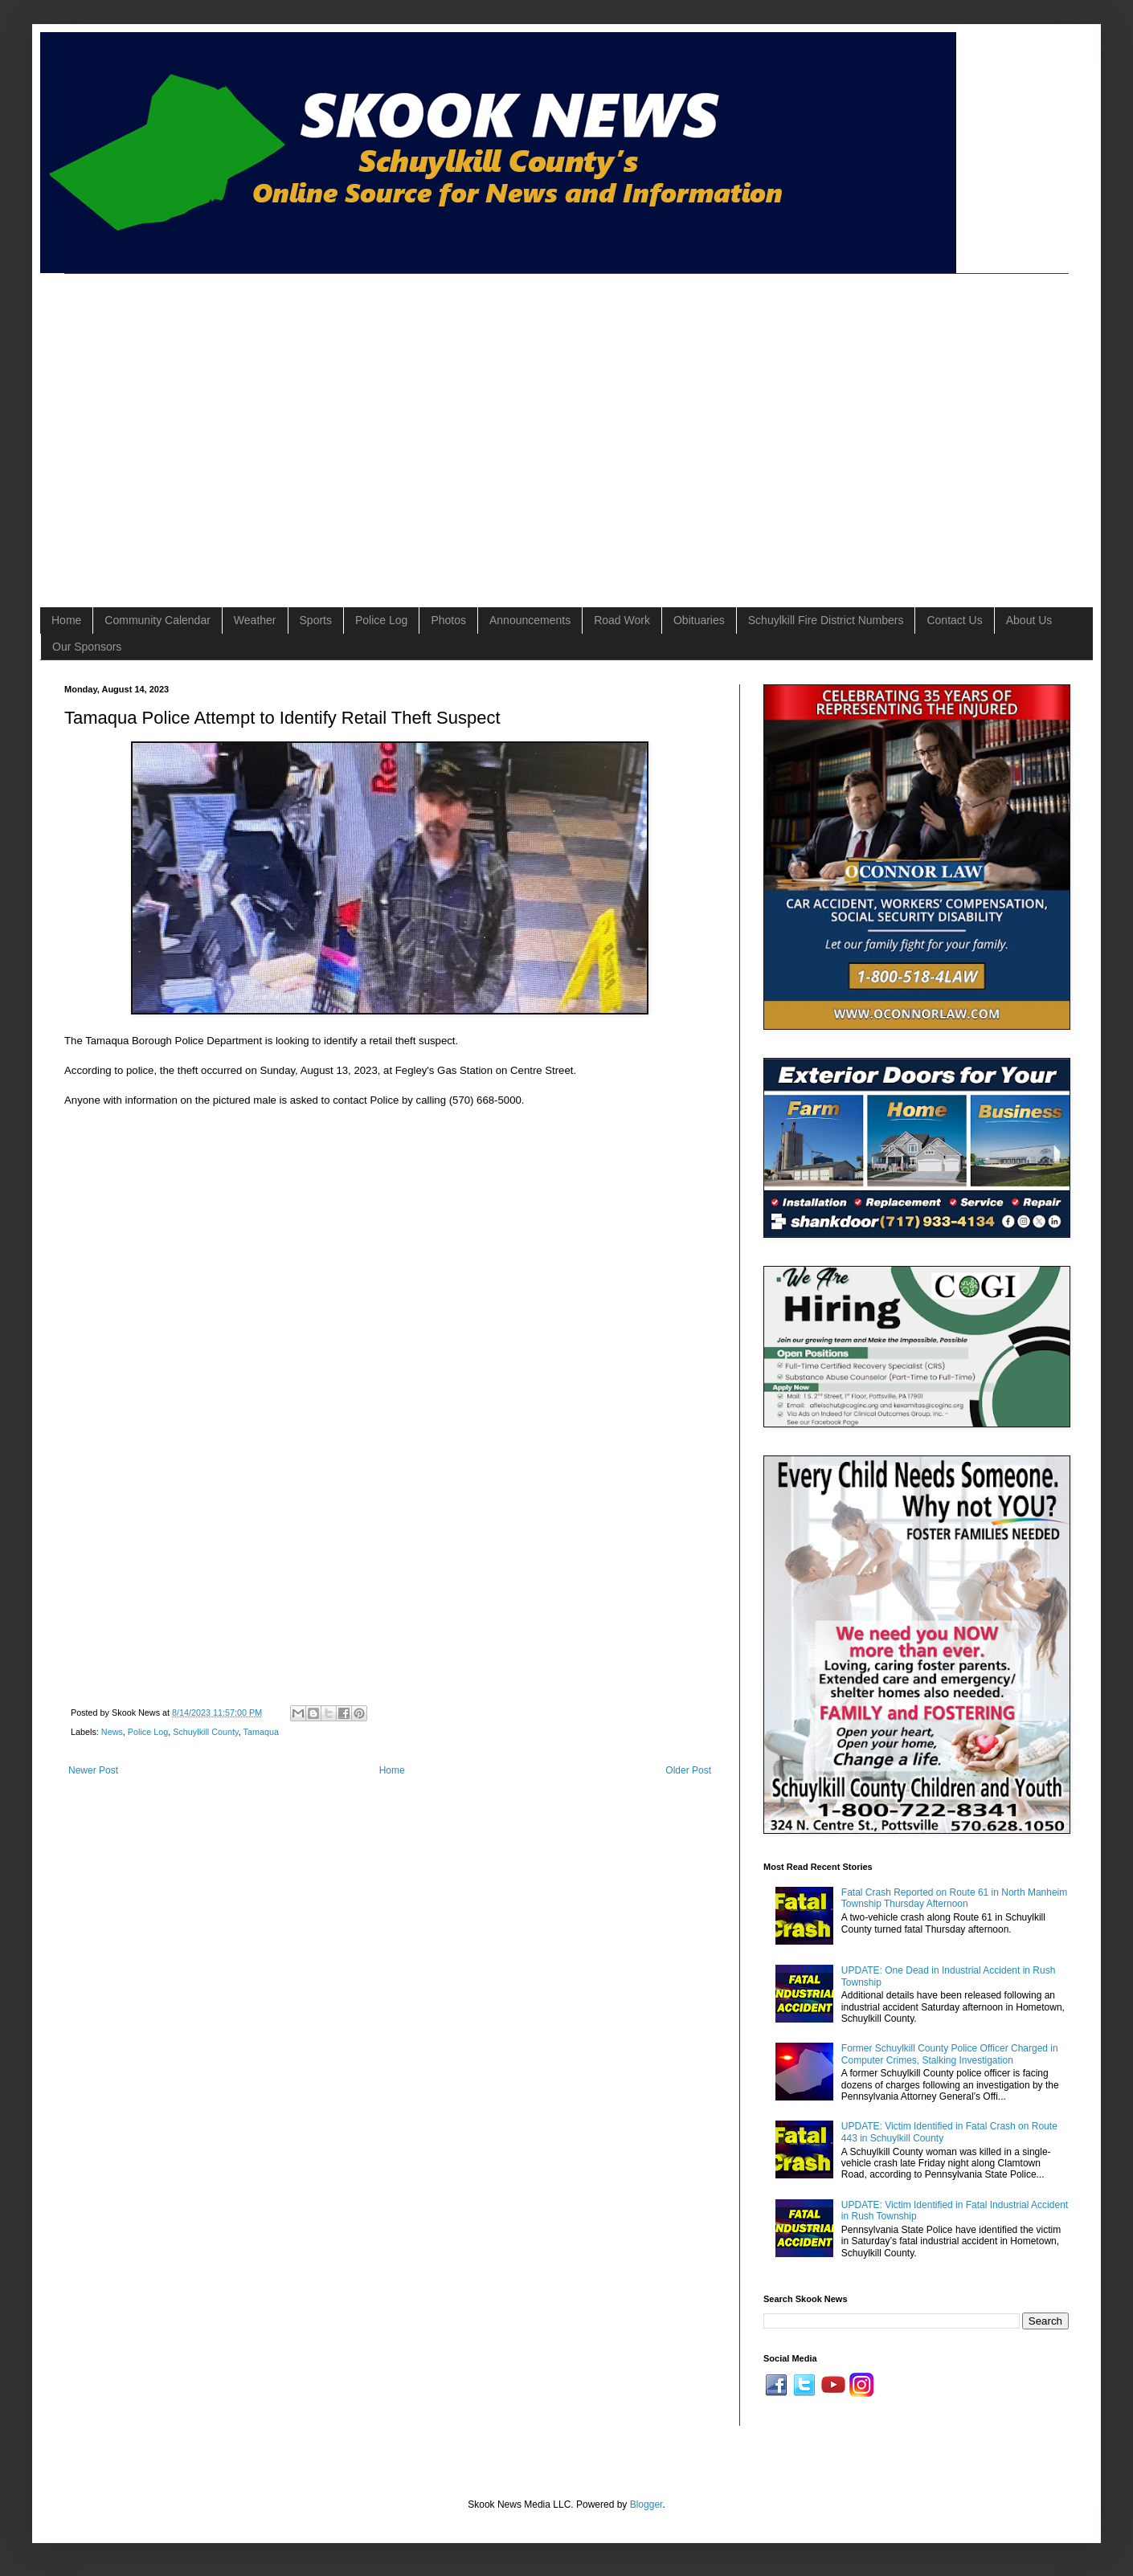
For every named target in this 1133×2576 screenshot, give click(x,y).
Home (66, 620)
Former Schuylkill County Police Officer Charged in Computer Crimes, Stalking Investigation (949, 2054)
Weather (255, 620)
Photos (448, 620)
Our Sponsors (86, 646)
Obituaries (699, 620)
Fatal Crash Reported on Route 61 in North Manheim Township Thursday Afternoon (954, 1898)
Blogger (646, 2504)
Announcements (530, 620)
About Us (1029, 620)
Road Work (622, 620)
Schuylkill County (205, 1732)
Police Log (381, 620)
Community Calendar (157, 620)
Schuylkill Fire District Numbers (826, 620)
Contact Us (954, 620)
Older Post (688, 1770)
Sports (316, 620)
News (112, 1732)
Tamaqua (260, 1732)
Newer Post (93, 1770)
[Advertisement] (152, 426)
